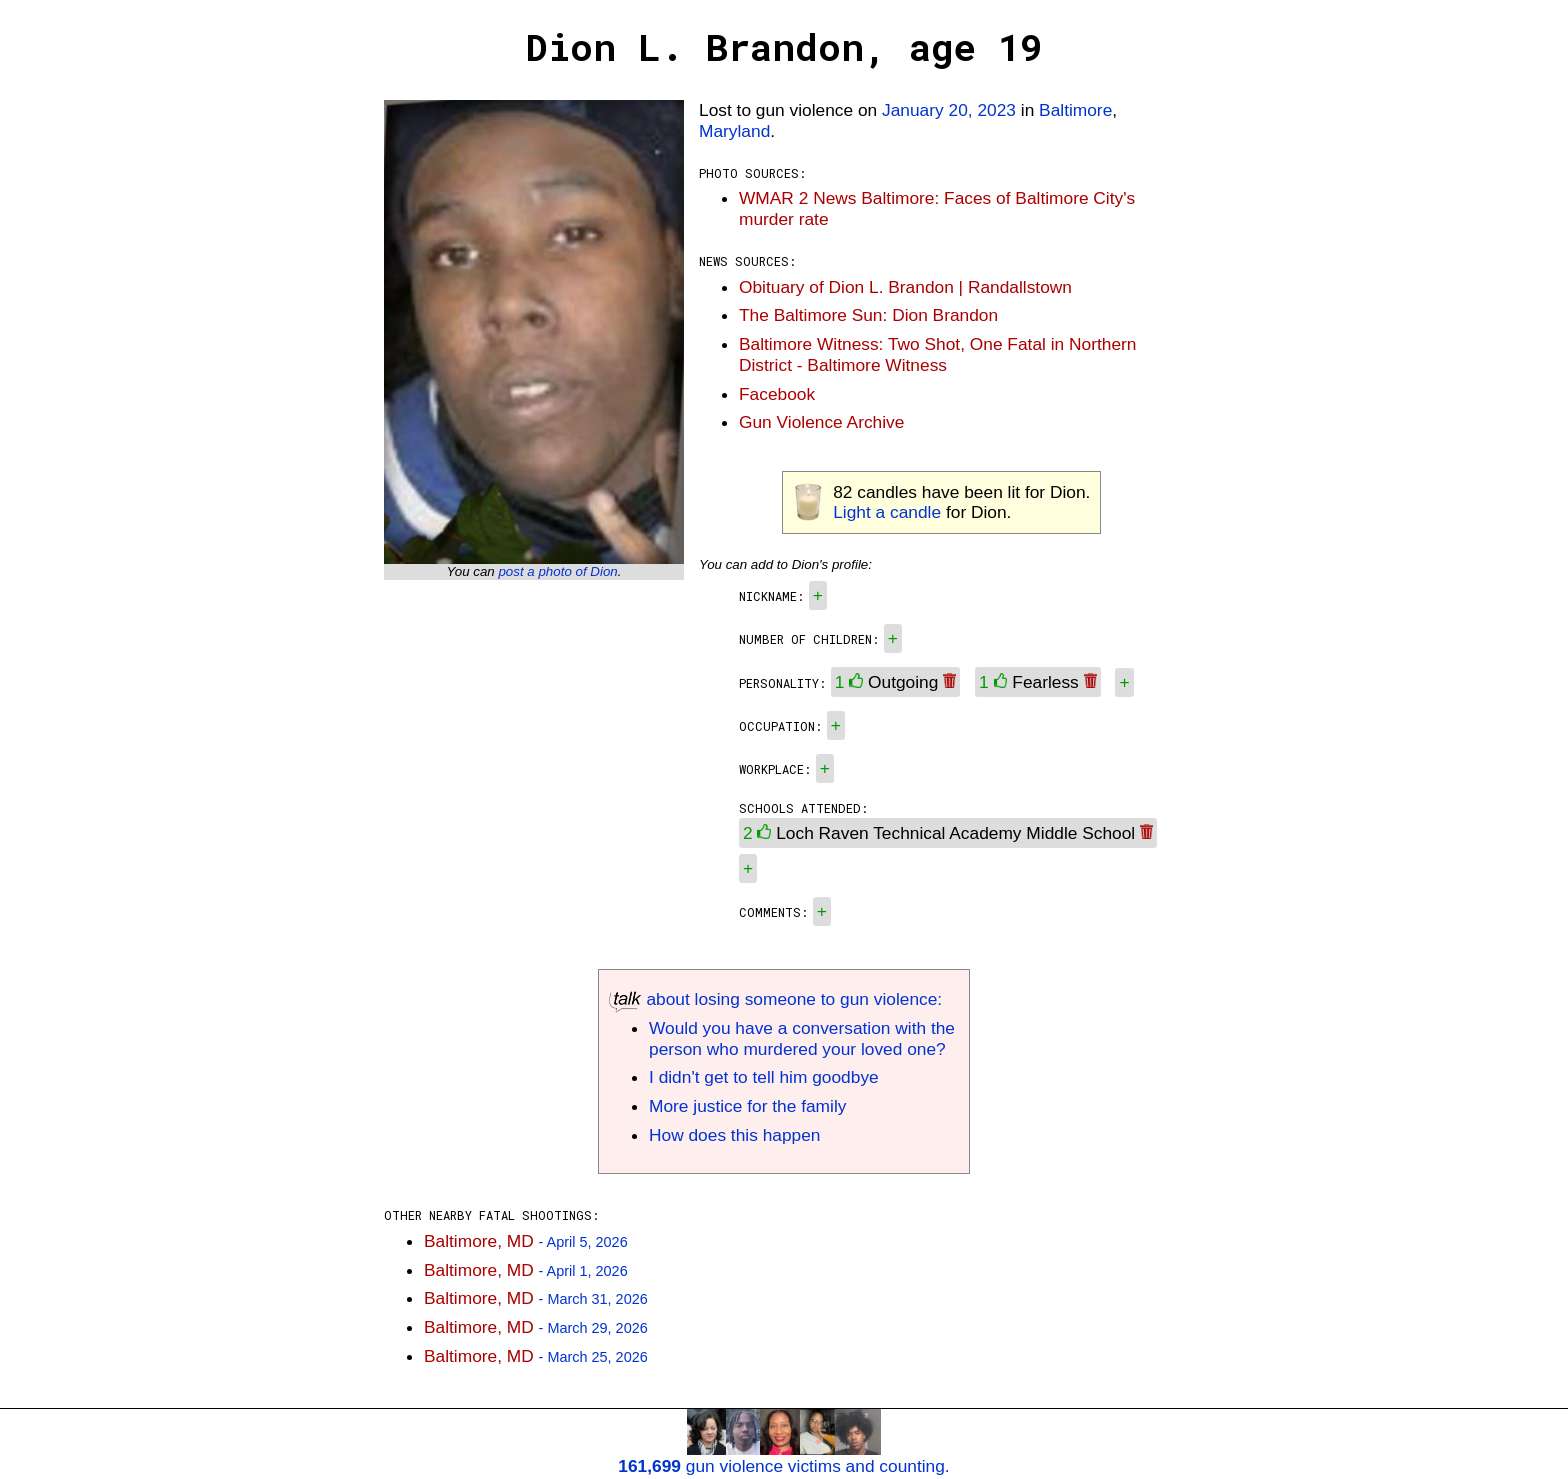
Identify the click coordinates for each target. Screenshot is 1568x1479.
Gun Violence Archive (821, 422)
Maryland (734, 131)
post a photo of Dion (557, 571)
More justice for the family (747, 1106)
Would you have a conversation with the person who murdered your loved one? (802, 1038)
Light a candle (887, 512)
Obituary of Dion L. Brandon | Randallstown (905, 287)
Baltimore (1075, 110)
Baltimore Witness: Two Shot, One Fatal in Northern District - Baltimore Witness (937, 354)
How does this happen (734, 1135)
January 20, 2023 (949, 110)
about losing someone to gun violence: (775, 999)
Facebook (777, 394)
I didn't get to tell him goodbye (764, 1077)
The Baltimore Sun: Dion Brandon (868, 315)
